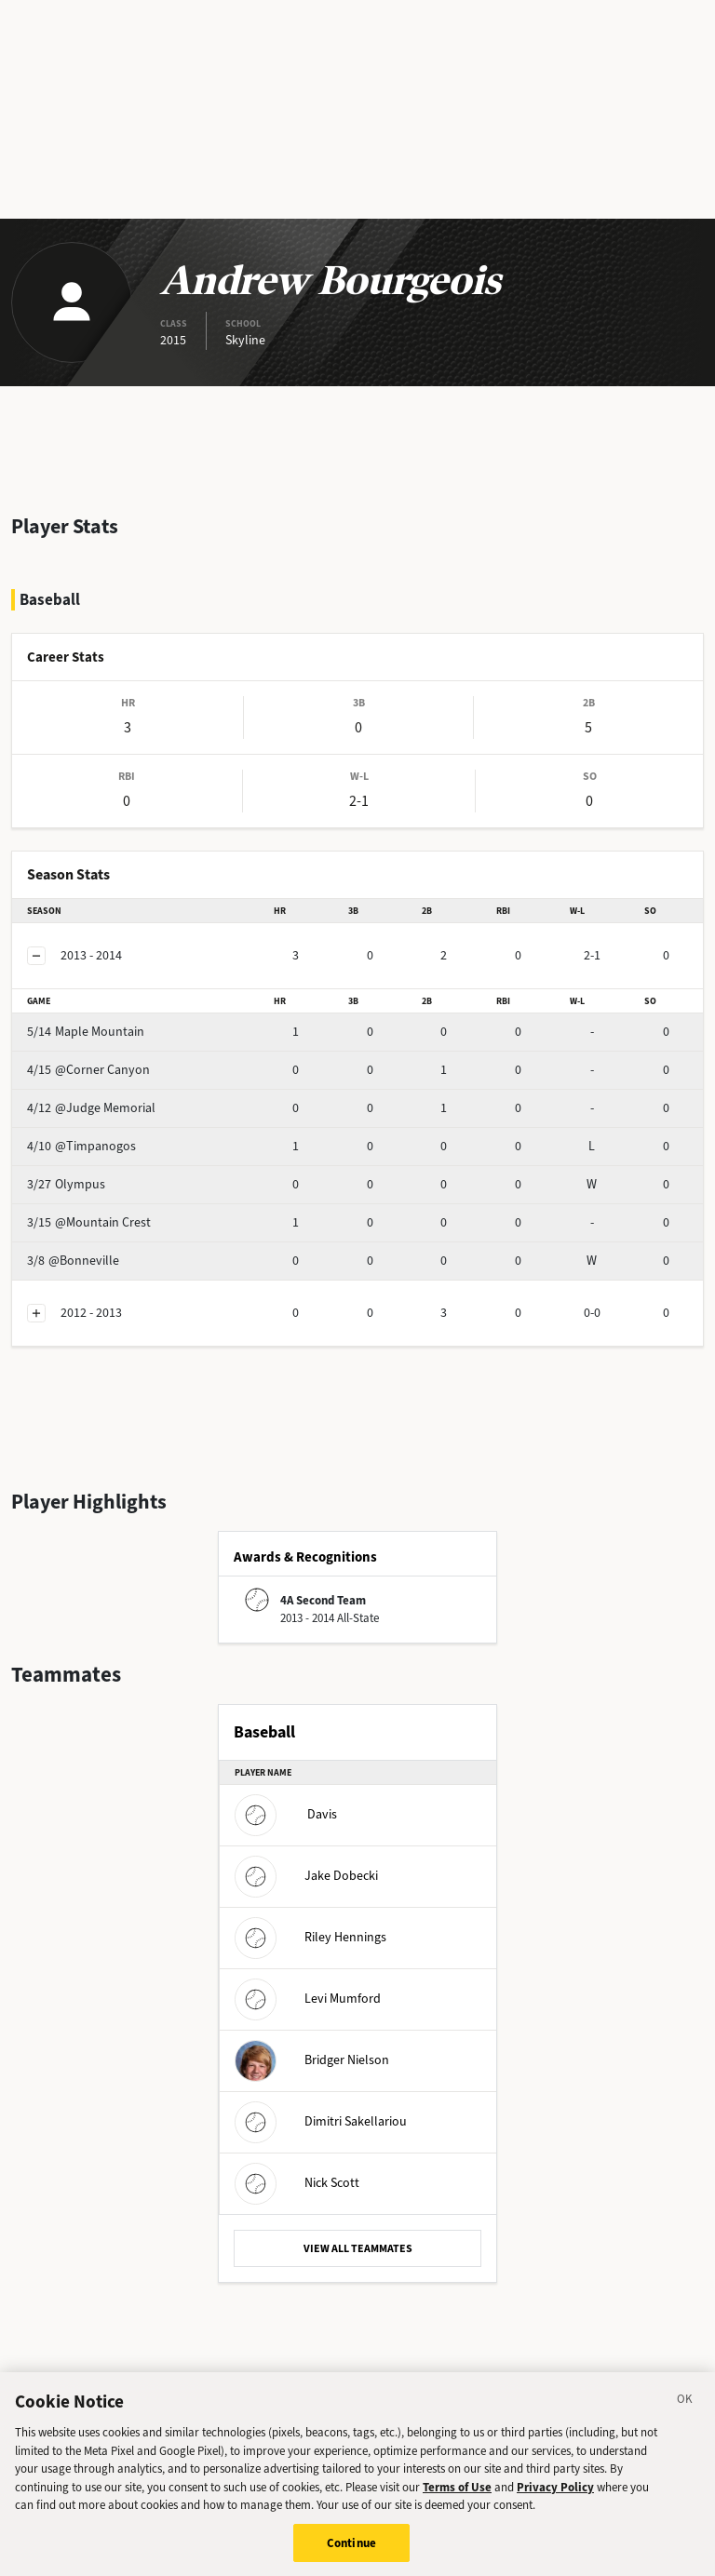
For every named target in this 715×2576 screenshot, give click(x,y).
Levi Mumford (308, 1998)
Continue (351, 2551)
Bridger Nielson (312, 2060)
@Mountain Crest (89, 1222)
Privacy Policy (555, 2495)
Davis (286, 1814)
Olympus (66, 1184)
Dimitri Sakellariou (321, 2121)
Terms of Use (457, 2495)
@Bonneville (73, 1260)
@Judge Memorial (91, 1108)
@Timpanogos (81, 1146)
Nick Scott (297, 2183)
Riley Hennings (310, 1937)
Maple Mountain (85, 1031)
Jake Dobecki (306, 1876)
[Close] (685, 2410)
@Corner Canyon (88, 1070)
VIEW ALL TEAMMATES (358, 2248)
